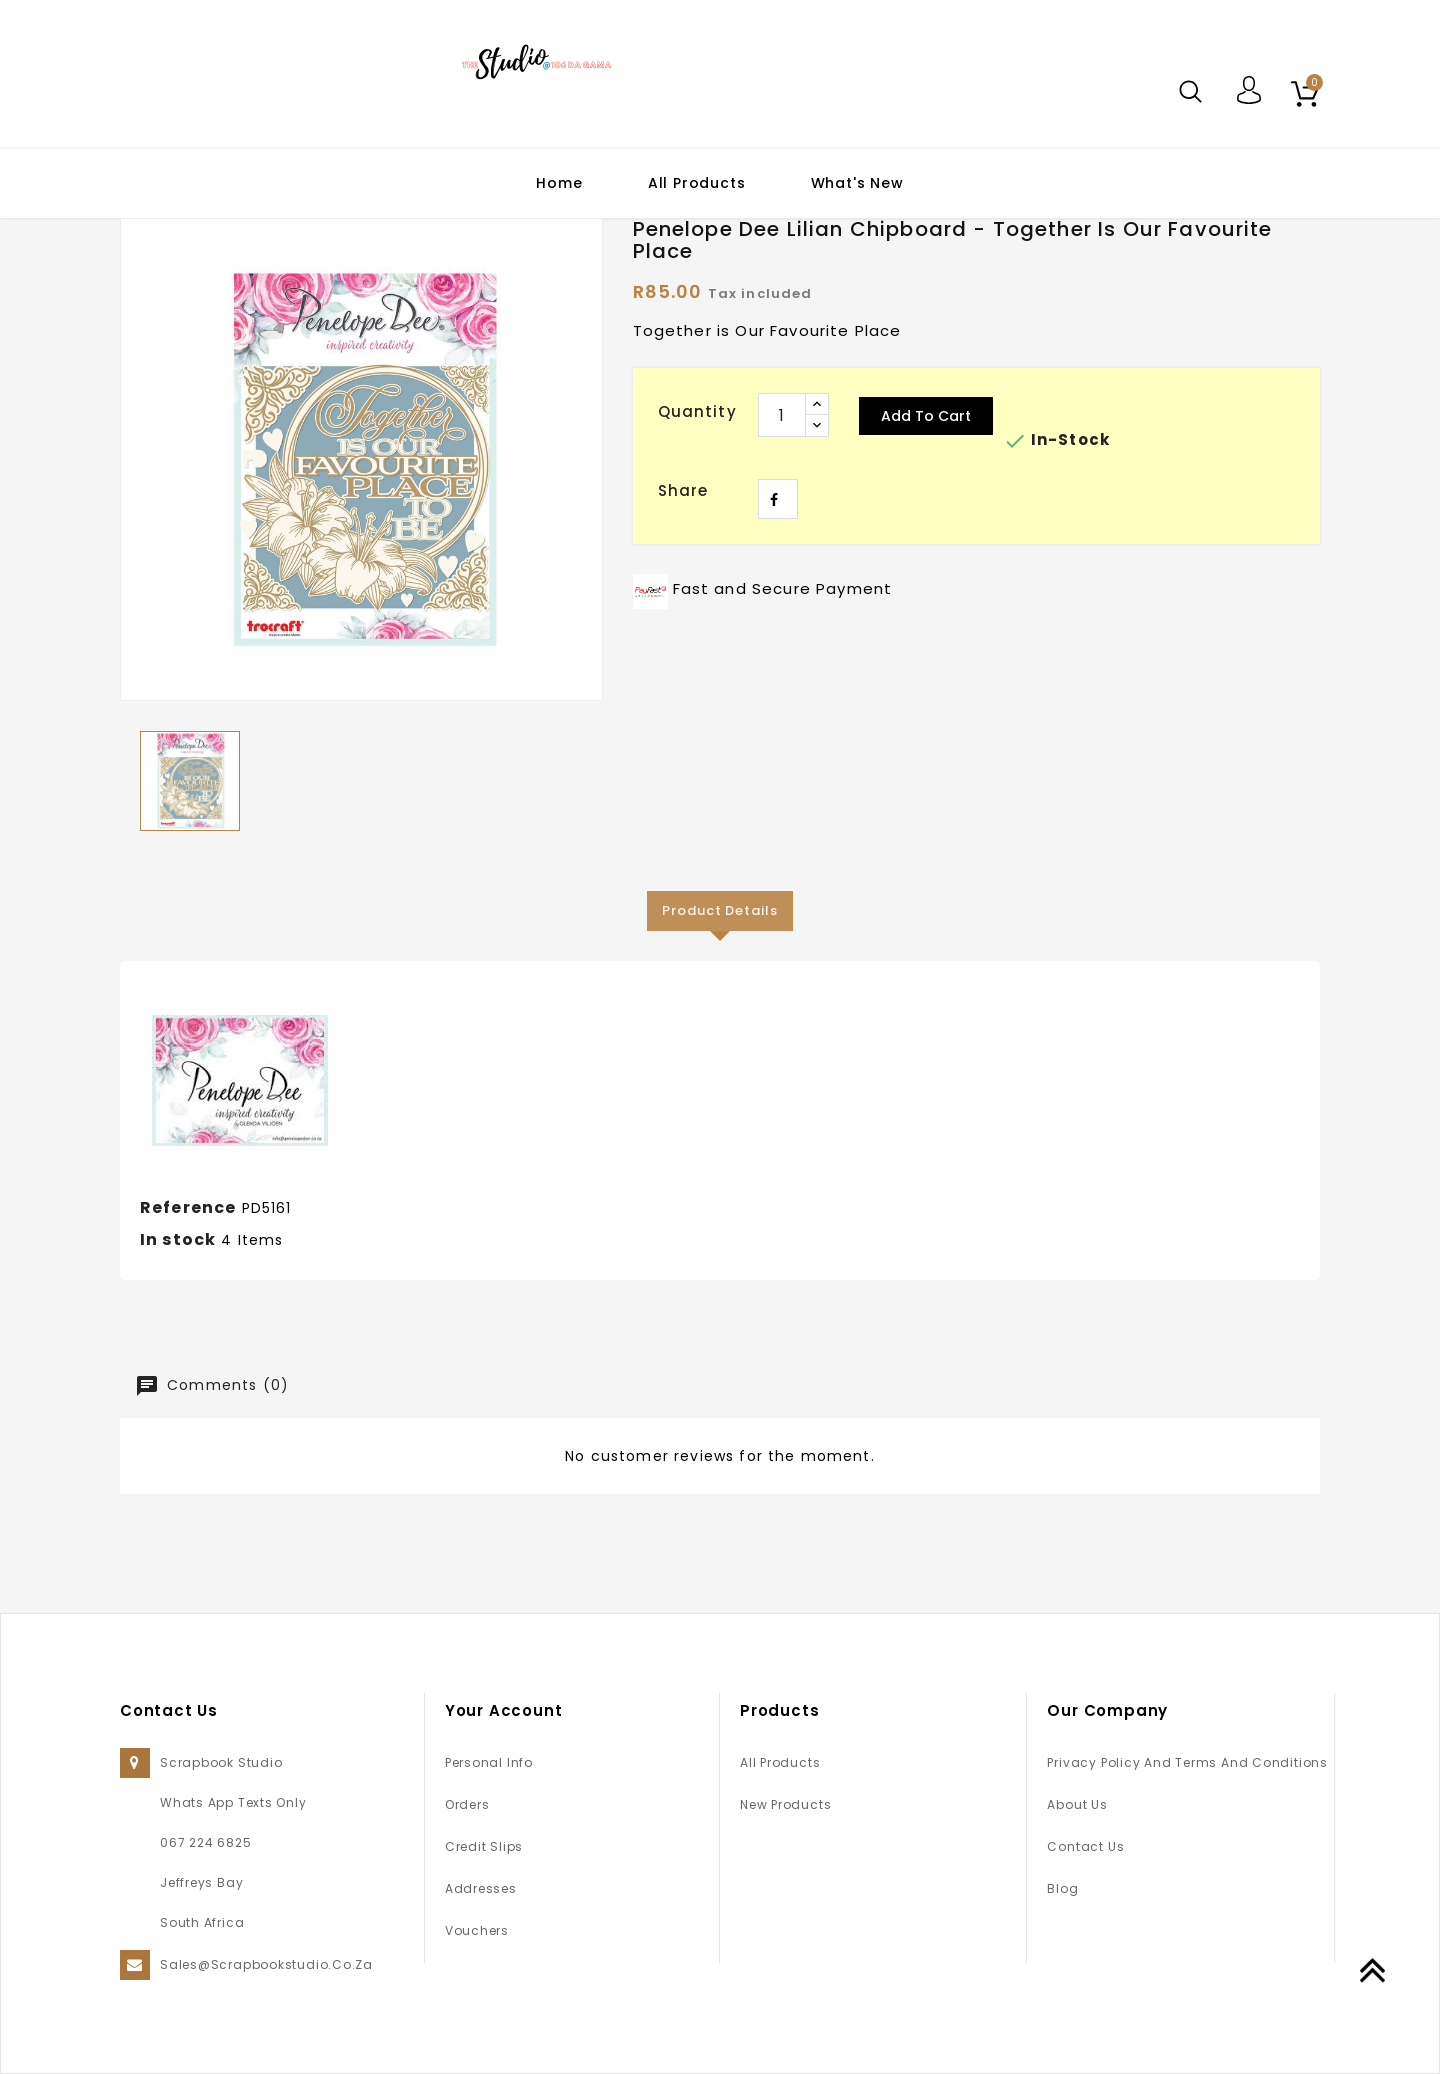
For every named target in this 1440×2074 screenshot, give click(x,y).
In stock (178, 1239)
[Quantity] (782, 415)
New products (785, 1804)
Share (778, 499)
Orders (467, 1804)
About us (1077, 1804)
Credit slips (484, 1846)
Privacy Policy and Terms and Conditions (1187, 1762)
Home (559, 183)
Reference (188, 1207)
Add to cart (926, 416)
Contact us (1085, 1846)
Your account (504, 1710)
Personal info (489, 1762)
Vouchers (477, 1930)
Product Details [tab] (720, 910)
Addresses (481, 1888)
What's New (857, 183)
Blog (1062, 1888)
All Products (697, 183)
